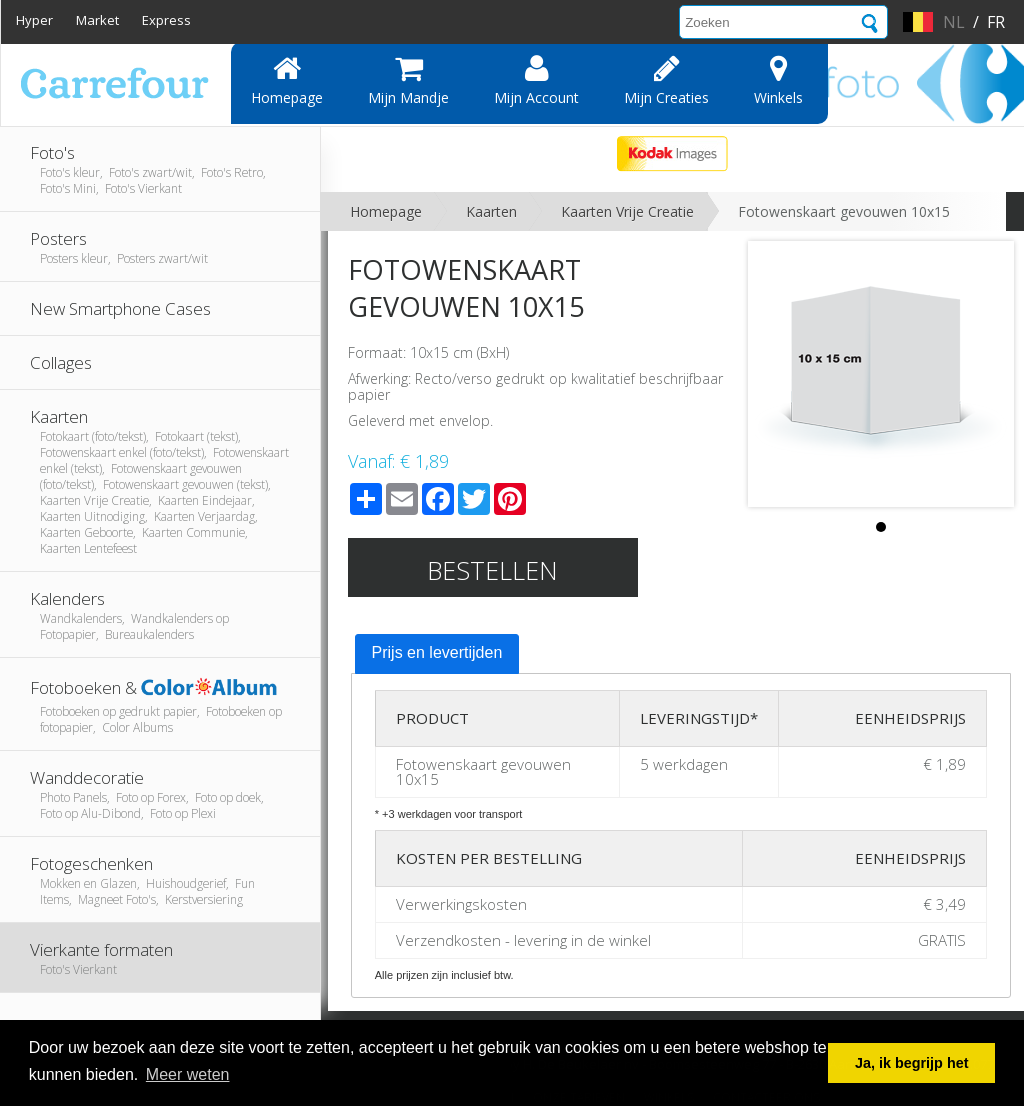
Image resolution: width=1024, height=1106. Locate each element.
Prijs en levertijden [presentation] (437, 652)
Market (97, 20)
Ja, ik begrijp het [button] (912, 1063)
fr (996, 22)
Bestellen (492, 570)
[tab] (437, 654)
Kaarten (491, 211)
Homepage (287, 80)
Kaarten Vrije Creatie (627, 211)
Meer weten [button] (188, 1074)
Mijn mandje (408, 80)
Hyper (34, 20)
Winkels (778, 80)
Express (166, 20)
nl (954, 22)
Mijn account (536, 80)
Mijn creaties (666, 80)
